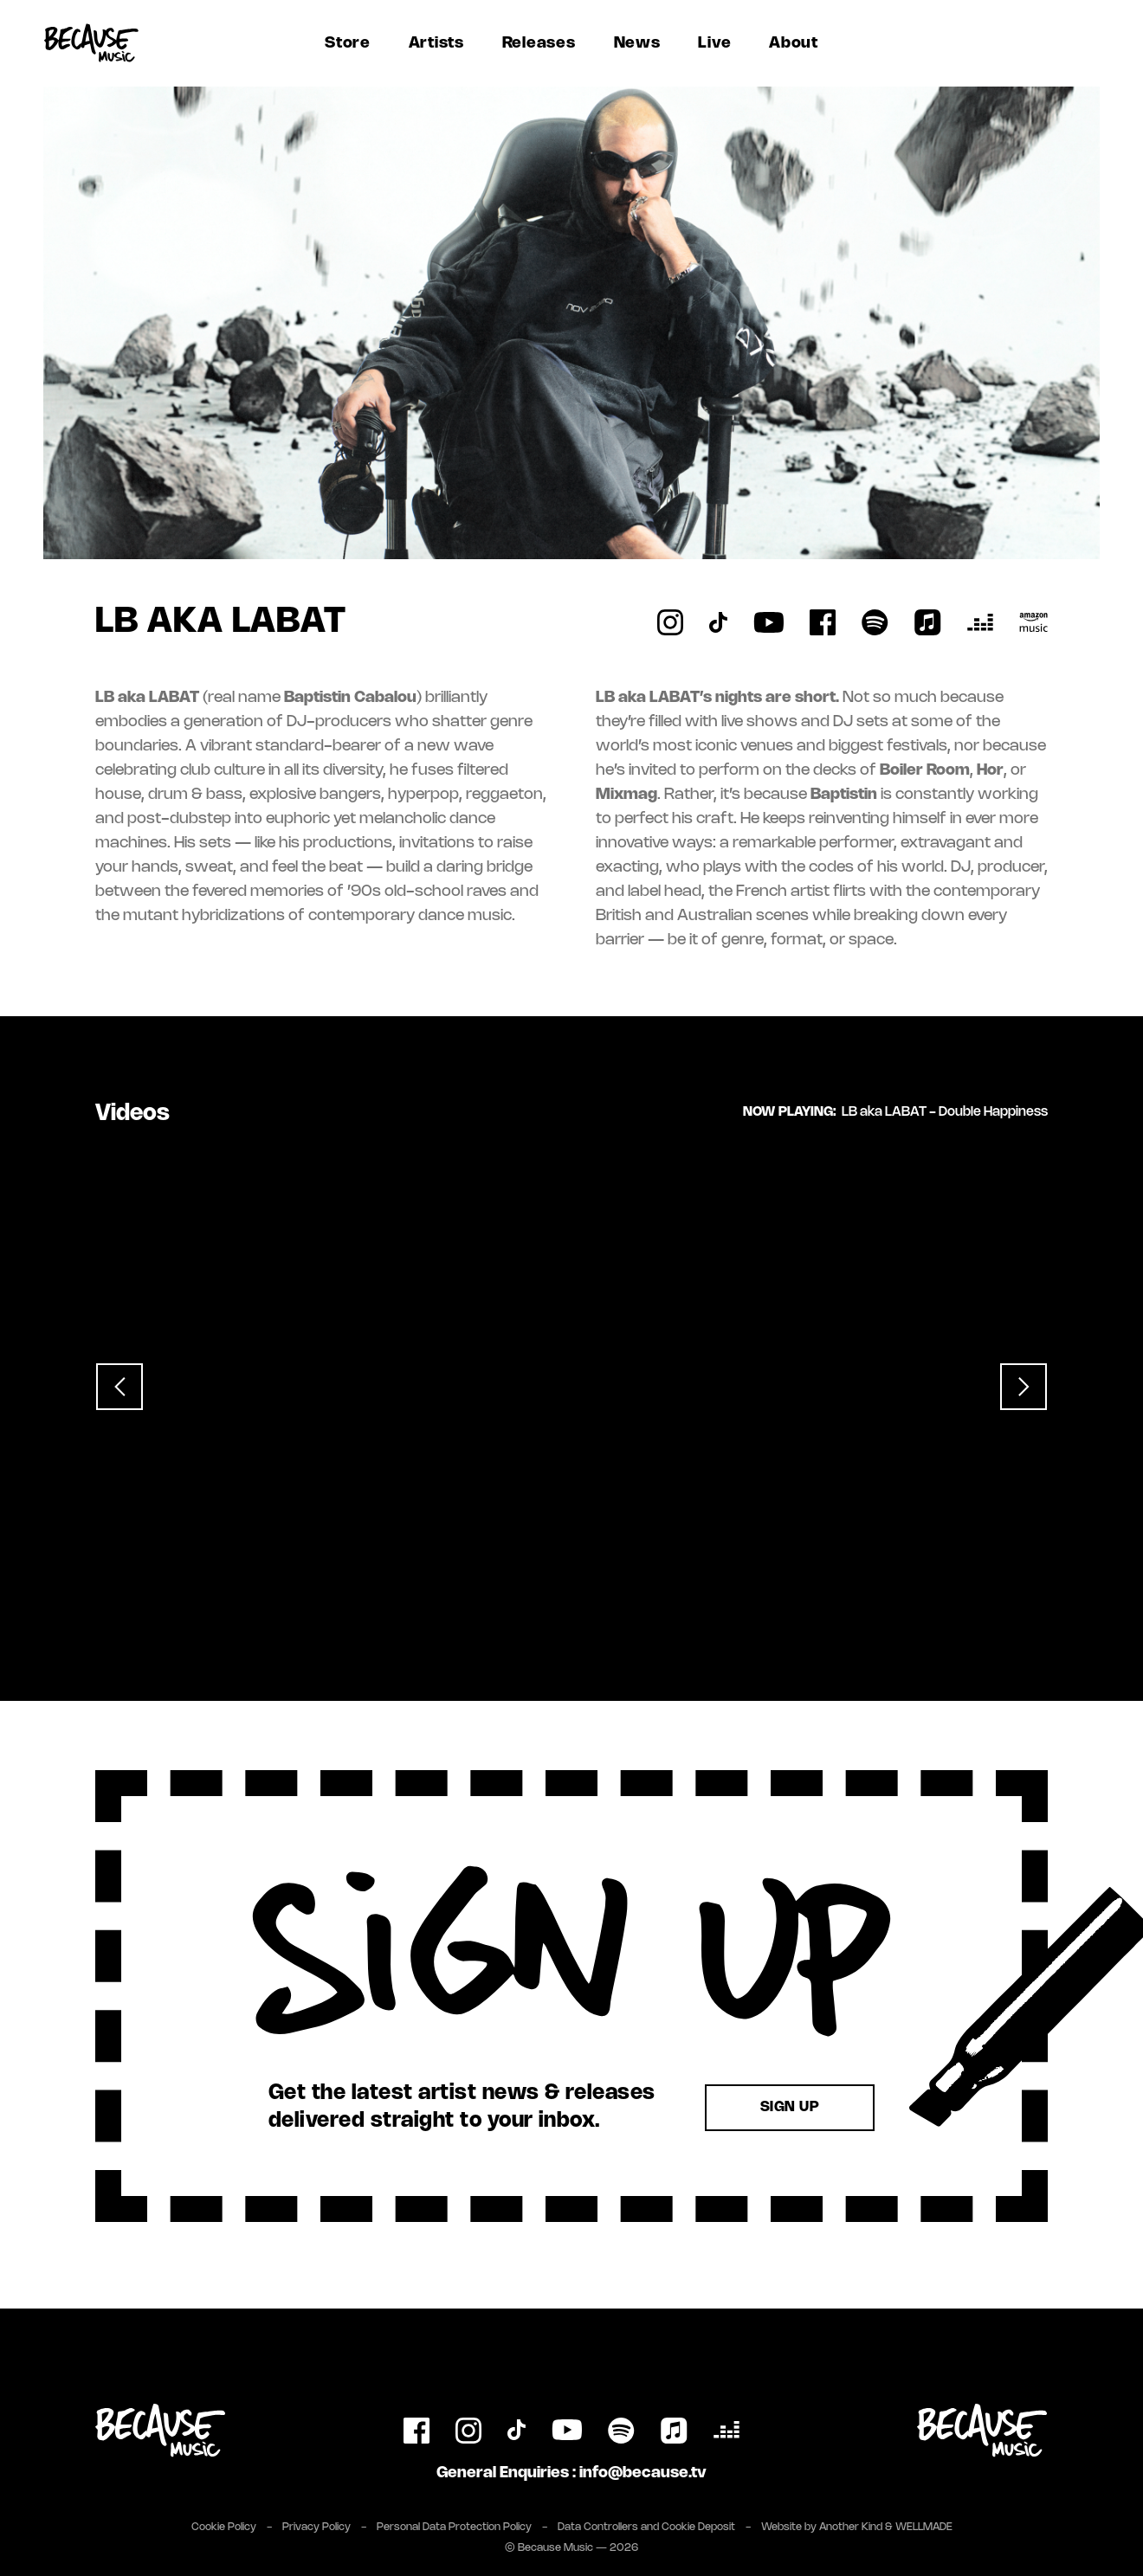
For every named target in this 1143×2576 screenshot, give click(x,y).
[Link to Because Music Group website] (982, 2430)
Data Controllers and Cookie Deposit (646, 2527)
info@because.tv (643, 2473)
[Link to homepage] (91, 43)
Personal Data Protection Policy (454, 2527)
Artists (436, 43)
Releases (539, 43)
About (793, 43)
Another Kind (850, 2527)
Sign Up (790, 2107)
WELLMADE (924, 2527)
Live (714, 43)
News (637, 43)
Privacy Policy (316, 2527)
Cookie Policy (223, 2527)
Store (348, 43)
